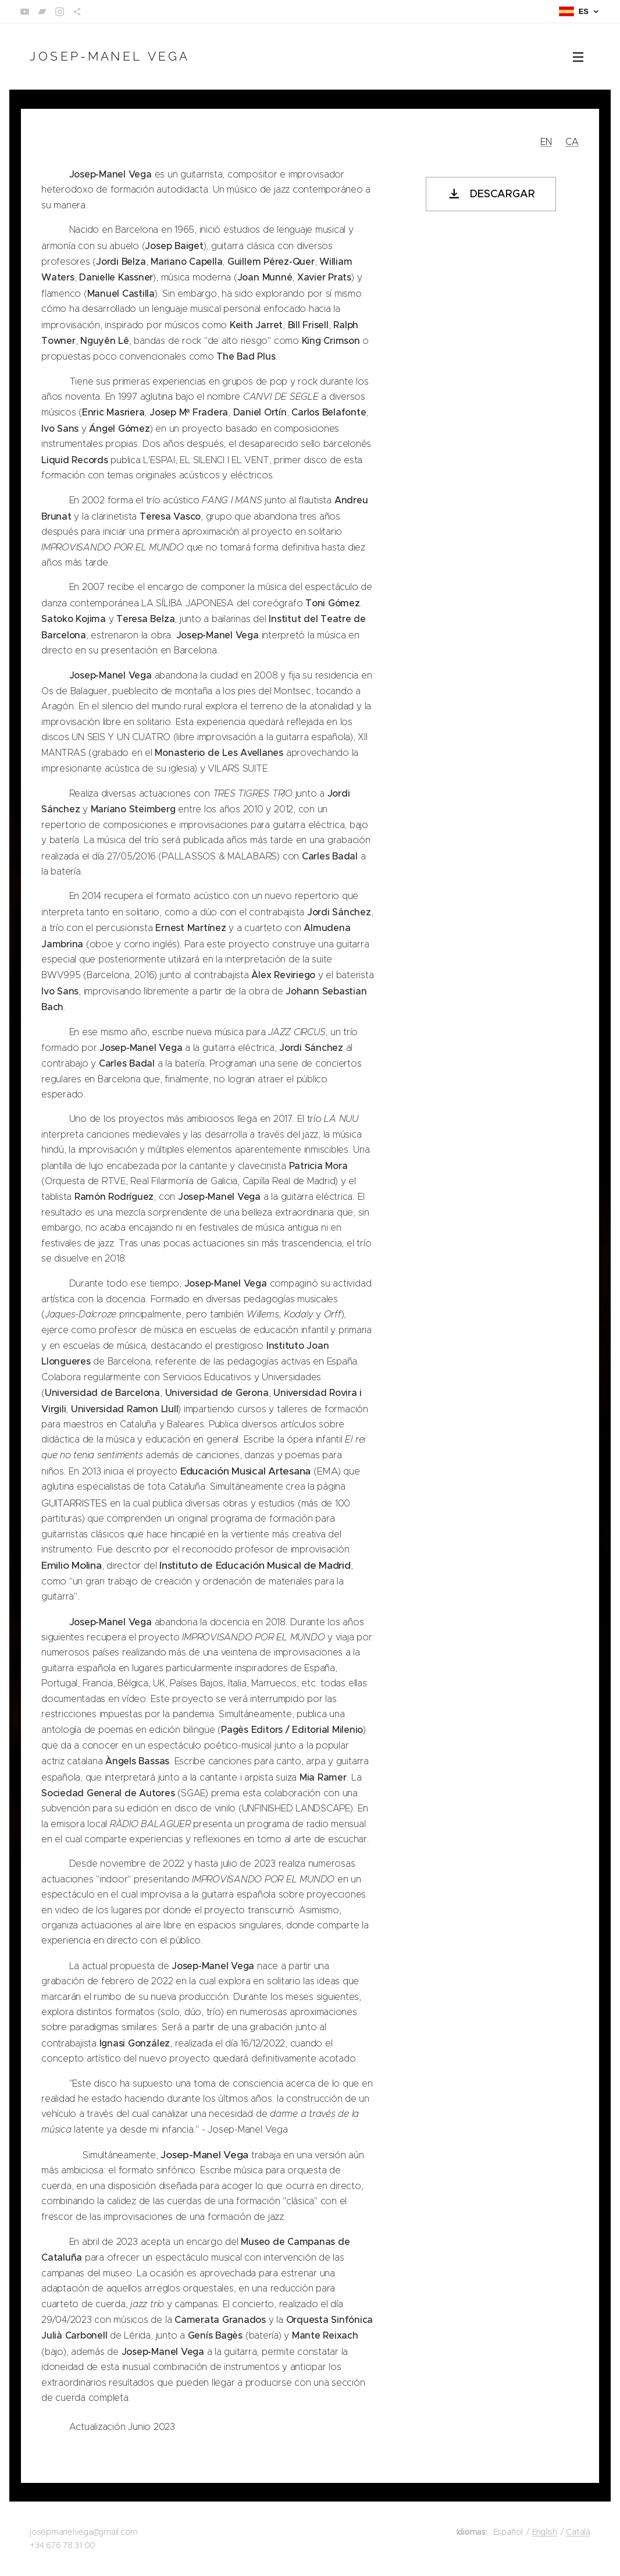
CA (572, 141)
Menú (578, 57)
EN (546, 141)
